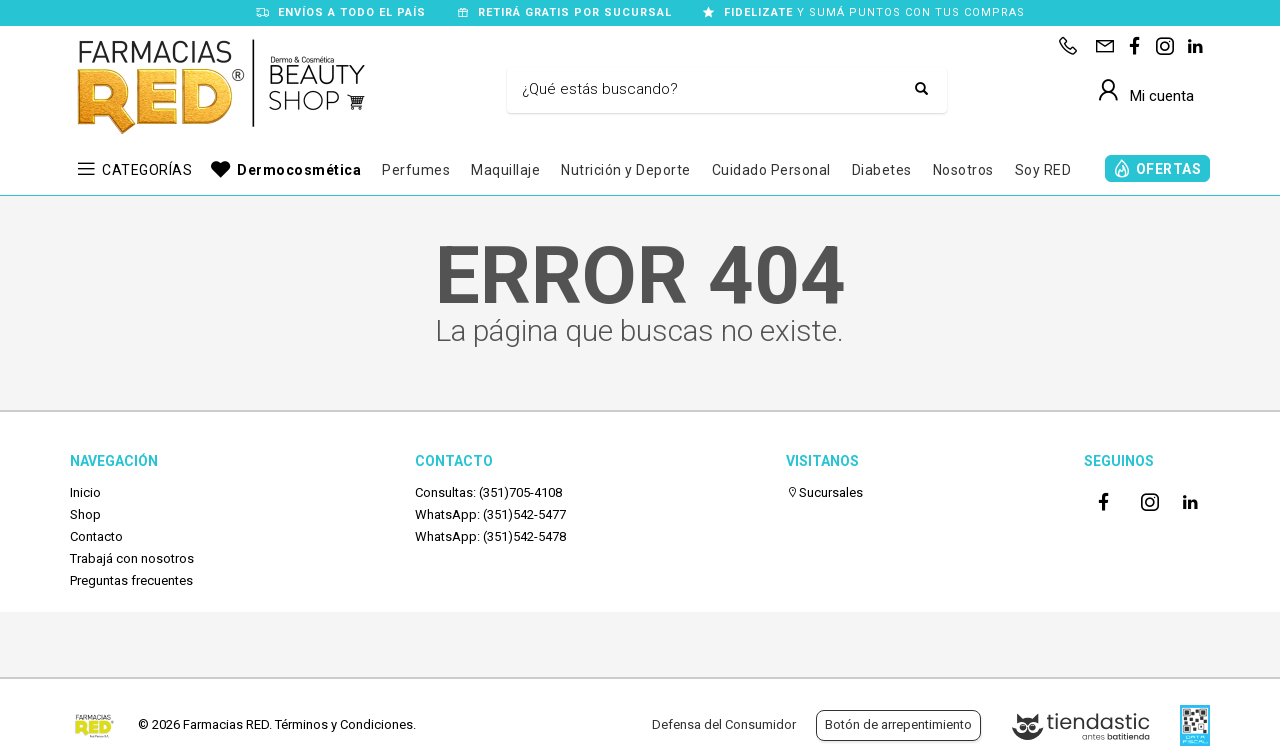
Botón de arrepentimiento (898, 724)
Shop (85, 514)
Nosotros (963, 170)
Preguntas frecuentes (131, 580)
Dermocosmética (299, 170)
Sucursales (824, 492)
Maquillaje (505, 170)
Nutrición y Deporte (626, 170)
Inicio (85, 492)
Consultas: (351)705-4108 (488, 492)
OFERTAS (1169, 169)
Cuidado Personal (771, 170)
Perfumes (416, 170)
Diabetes (882, 170)
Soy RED (1043, 170)
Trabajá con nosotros (132, 558)
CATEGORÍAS (147, 170)
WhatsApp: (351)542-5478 (490, 536)
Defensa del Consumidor (724, 724)
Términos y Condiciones (344, 724)
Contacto (96, 536)
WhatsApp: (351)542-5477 (490, 514)
